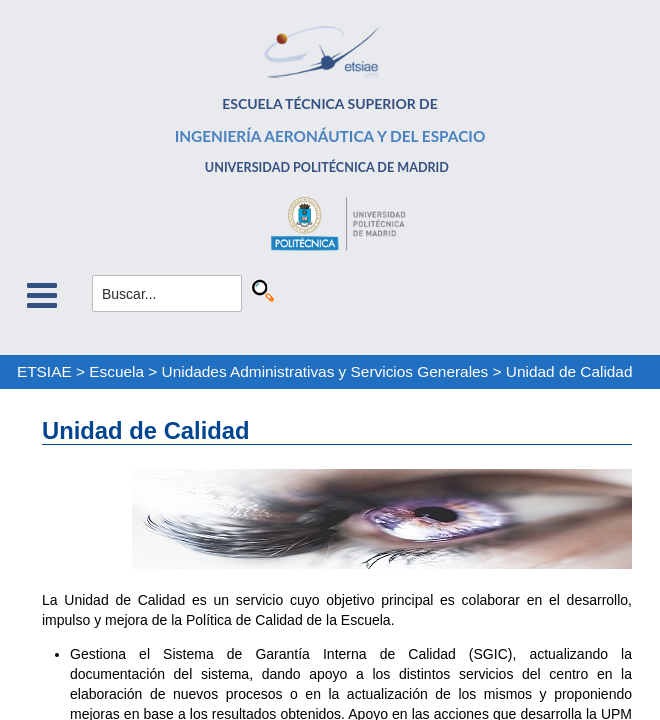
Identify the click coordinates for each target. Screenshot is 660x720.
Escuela (116, 371)
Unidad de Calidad (569, 371)
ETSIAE (44, 371)
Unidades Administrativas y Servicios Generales (325, 371)
